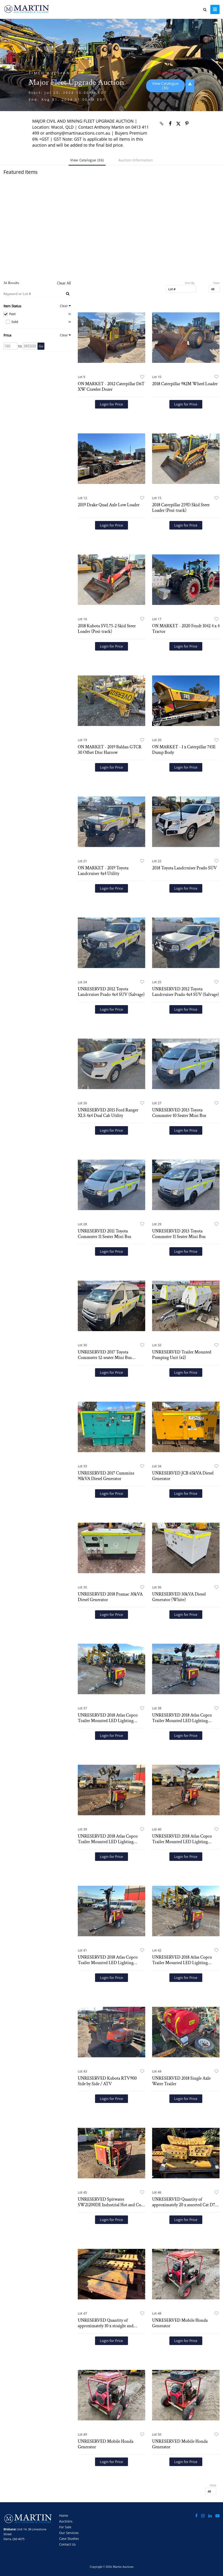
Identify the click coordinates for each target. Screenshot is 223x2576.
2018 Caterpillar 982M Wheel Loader (185, 384)
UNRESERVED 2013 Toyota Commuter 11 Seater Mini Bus (179, 1233)
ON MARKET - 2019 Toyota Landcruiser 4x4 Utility (103, 870)
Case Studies (69, 2538)
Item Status (12, 306)
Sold (38, 322)
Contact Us (67, 2544)
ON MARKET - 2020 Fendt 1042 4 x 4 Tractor (186, 628)
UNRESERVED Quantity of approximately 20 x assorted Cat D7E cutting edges (184, 2202)
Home (63, 2515)
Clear (64, 306)
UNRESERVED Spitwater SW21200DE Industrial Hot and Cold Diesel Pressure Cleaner (111, 2202)
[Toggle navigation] (215, 9)
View (216, 283)
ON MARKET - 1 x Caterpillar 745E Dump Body (184, 749)
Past (37, 314)
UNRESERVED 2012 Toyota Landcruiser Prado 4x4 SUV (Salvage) (111, 991)
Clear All (64, 283)
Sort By (190, 283)
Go (41, 346)
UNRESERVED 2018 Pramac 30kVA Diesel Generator (110, 1596)
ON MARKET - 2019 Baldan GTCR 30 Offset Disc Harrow (110, 749)
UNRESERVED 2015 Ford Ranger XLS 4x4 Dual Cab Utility (108, 1112)
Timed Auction (50, 73)
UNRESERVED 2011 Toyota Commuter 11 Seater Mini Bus (104, 1233)
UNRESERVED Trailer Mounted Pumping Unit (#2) (181, 1354)
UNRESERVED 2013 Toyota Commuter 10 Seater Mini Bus (179, 1112)
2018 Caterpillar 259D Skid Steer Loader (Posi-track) (181, 507)
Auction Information (136, 160)
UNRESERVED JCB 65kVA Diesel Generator (183, 1475)
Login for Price (111, 404)
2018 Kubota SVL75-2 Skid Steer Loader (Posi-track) (107, 628)
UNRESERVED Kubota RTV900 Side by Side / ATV (107, 2081)
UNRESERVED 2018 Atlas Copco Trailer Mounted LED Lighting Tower (108, 1717)
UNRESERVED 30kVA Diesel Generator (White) (179, 1596)
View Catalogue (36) (165, 85)
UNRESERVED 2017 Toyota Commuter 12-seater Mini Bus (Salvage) (105, 1354)
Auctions (65, 2521)
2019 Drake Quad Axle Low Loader (108, 505)
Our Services (69, 2533)
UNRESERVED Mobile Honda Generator (180, 2323)
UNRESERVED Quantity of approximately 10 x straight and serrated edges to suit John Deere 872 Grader (110, 2323)
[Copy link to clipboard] (161, 123)
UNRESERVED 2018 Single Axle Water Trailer (181, 2081)
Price (7, 335)
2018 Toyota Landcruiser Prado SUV (184, 868)
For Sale (65, 2527)
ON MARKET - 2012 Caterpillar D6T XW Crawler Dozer (111, 386)
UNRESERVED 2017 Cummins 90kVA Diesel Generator (106, 1475)
